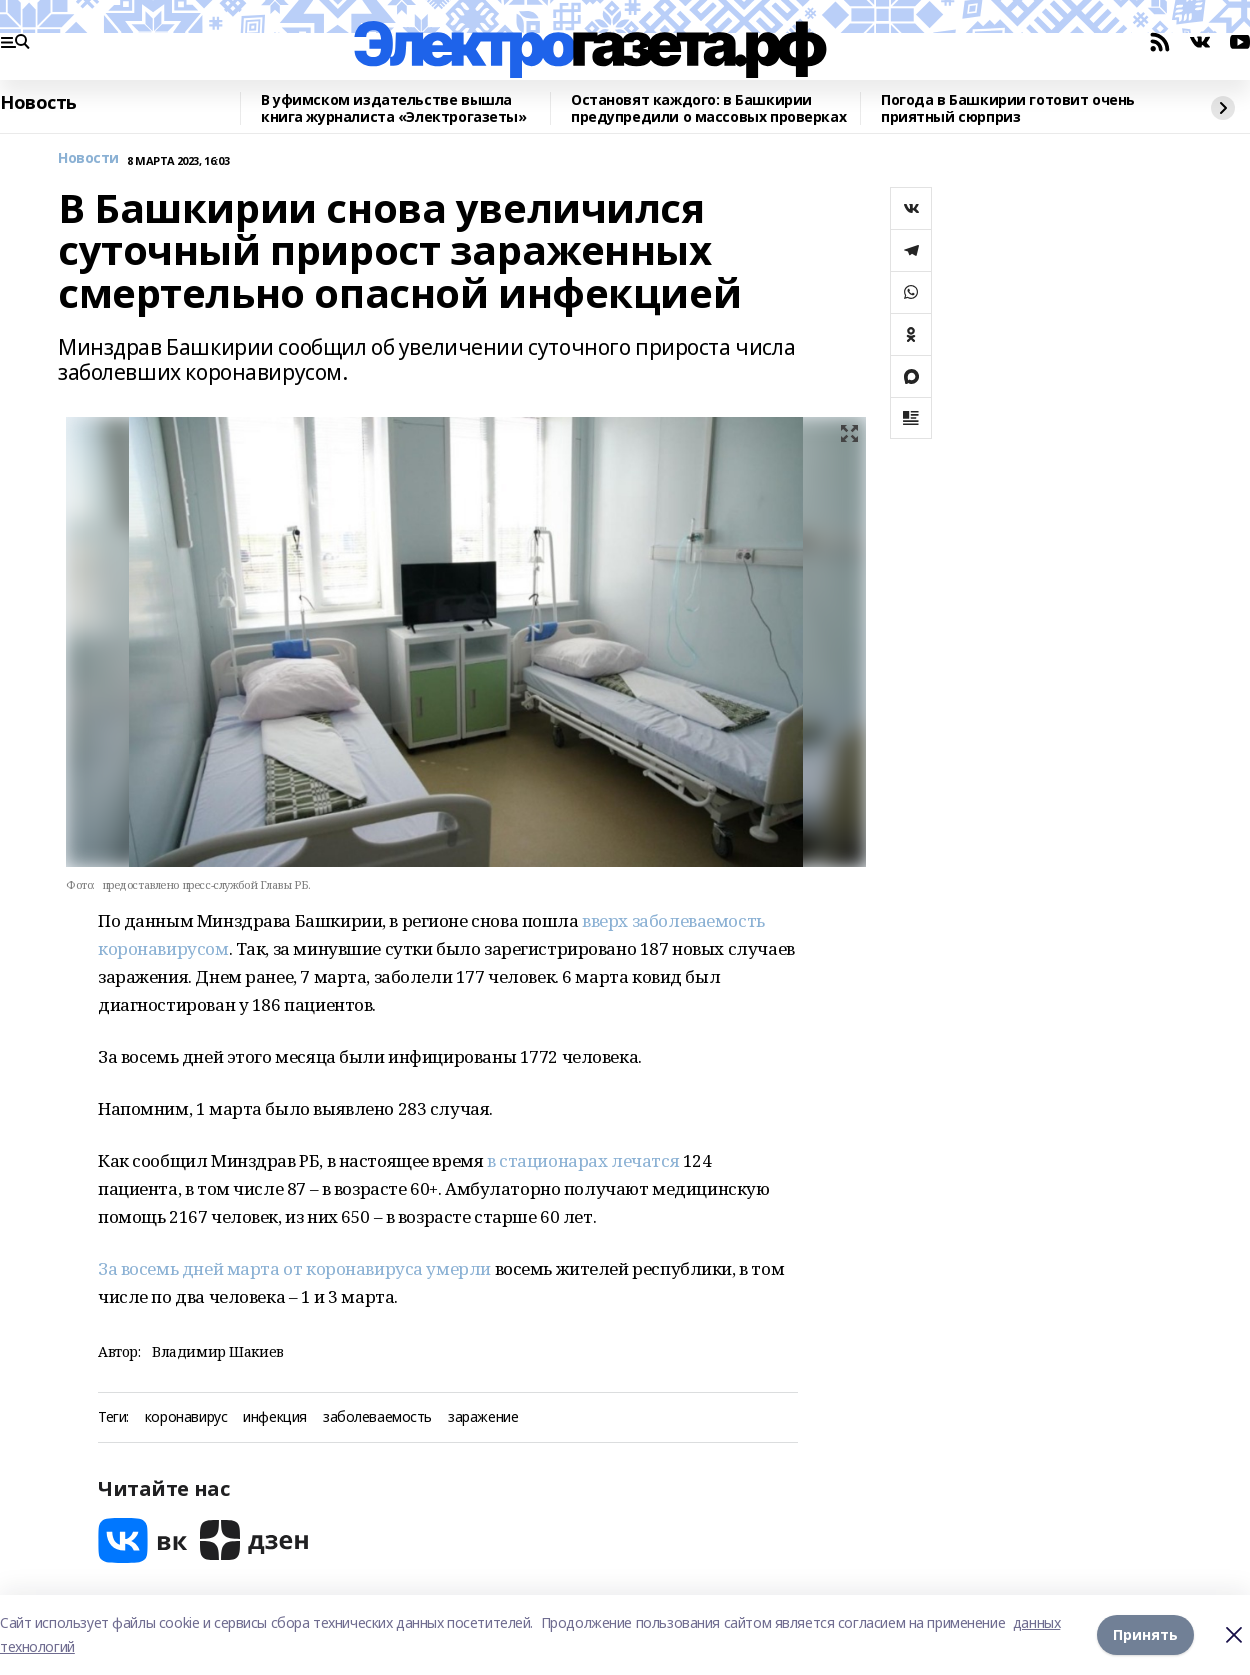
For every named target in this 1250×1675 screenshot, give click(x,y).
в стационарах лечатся (583, 1160)
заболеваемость (377, 1417)
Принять (1145, 1634)
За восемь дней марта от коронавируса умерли (294, 1268)
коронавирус (186, 1417)
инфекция (275, 1417)
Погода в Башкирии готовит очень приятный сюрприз (1008, 108)
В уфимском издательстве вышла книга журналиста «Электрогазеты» (394, 108)
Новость (38, 103)
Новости (88, 158)
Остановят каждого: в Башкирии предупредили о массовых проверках (708, 108)
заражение (483, 1417)
